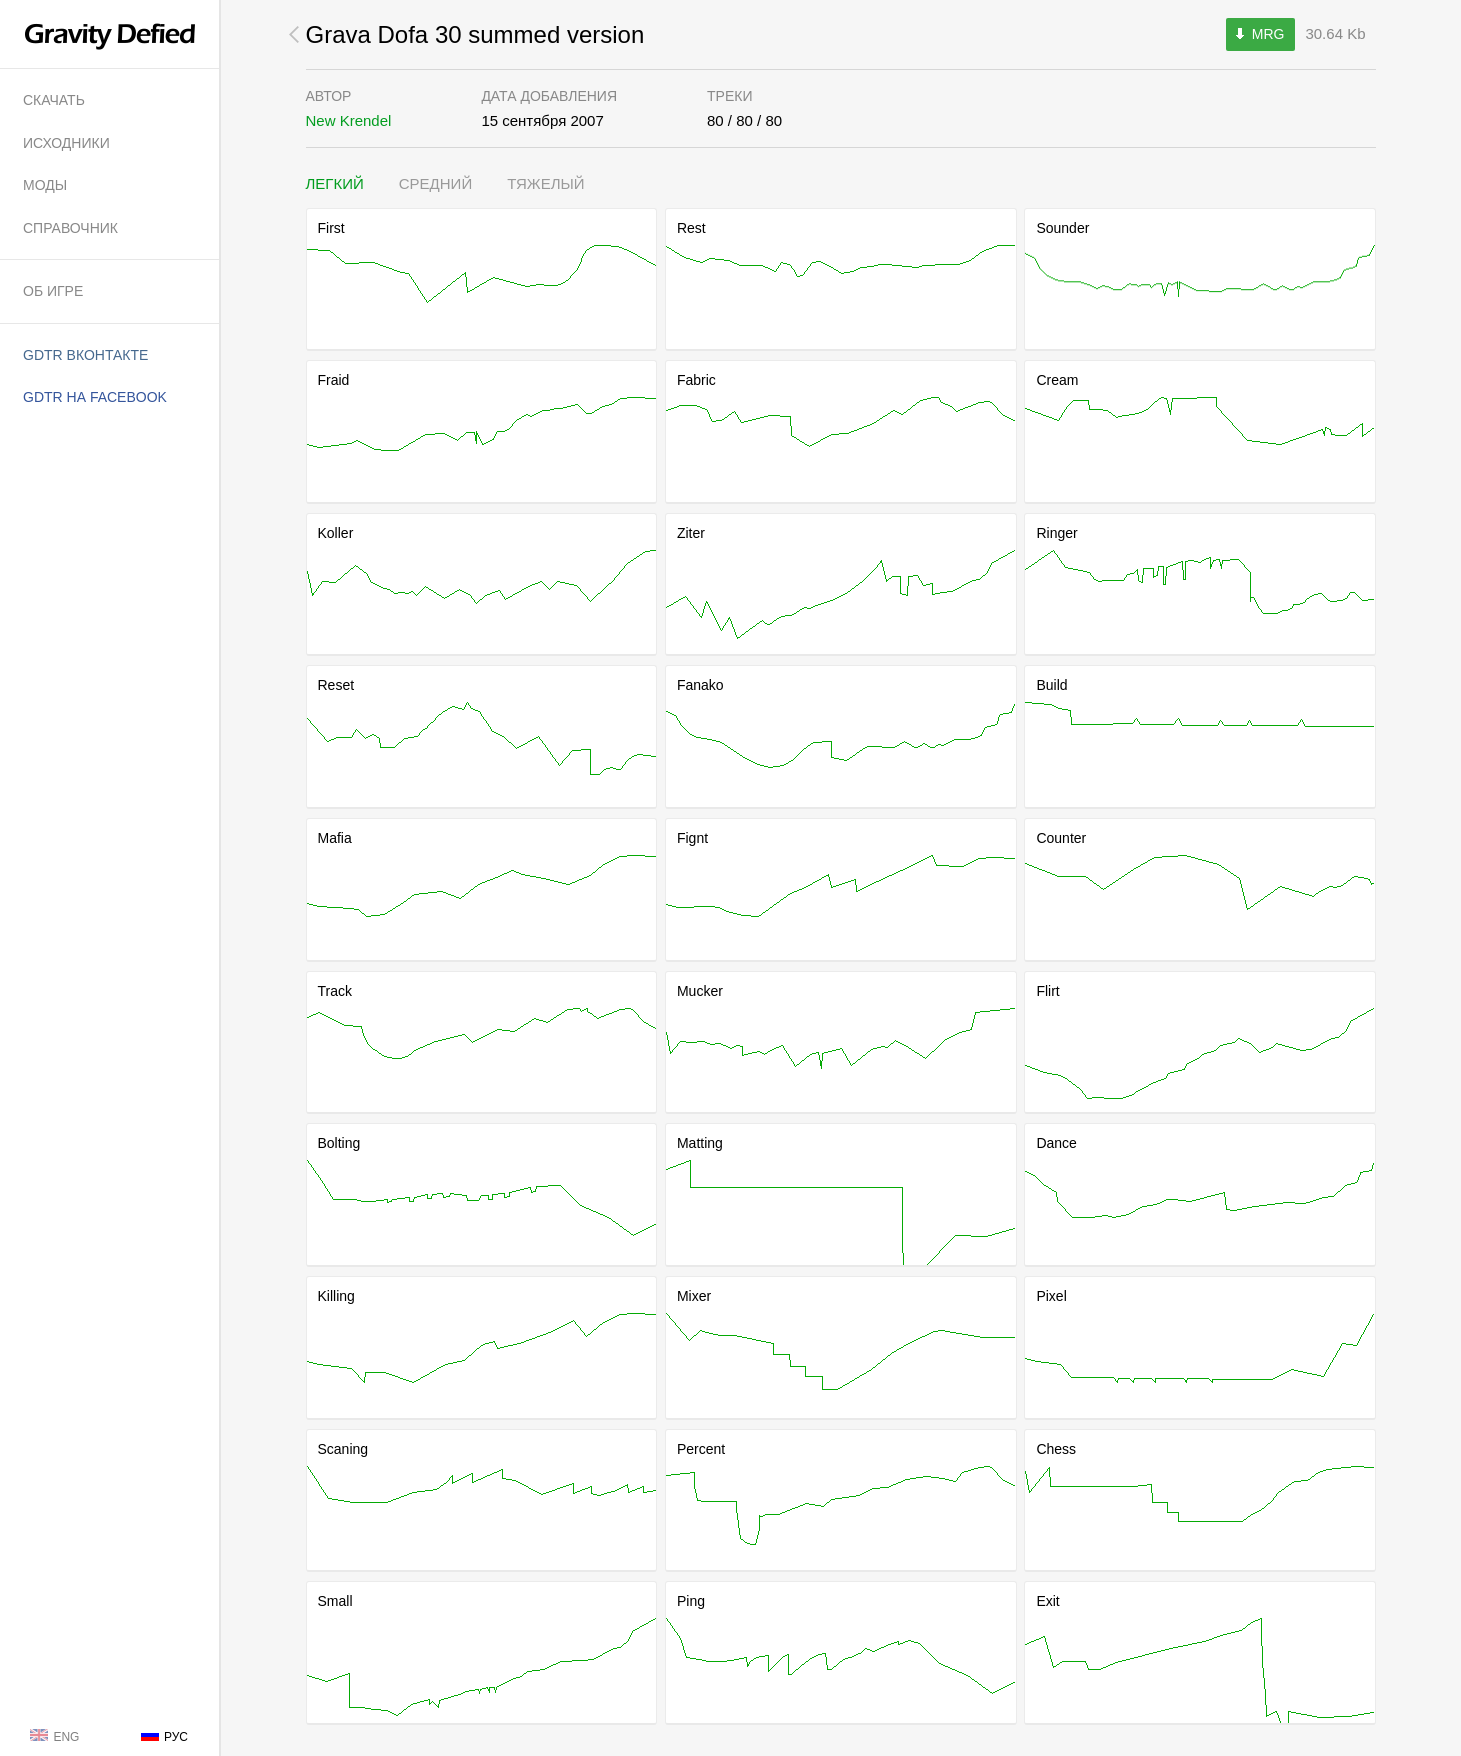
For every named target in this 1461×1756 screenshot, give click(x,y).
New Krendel (349, 120)
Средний (435, 183)
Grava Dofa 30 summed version (475, 34)
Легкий (335, 183)
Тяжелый (545, 183)
